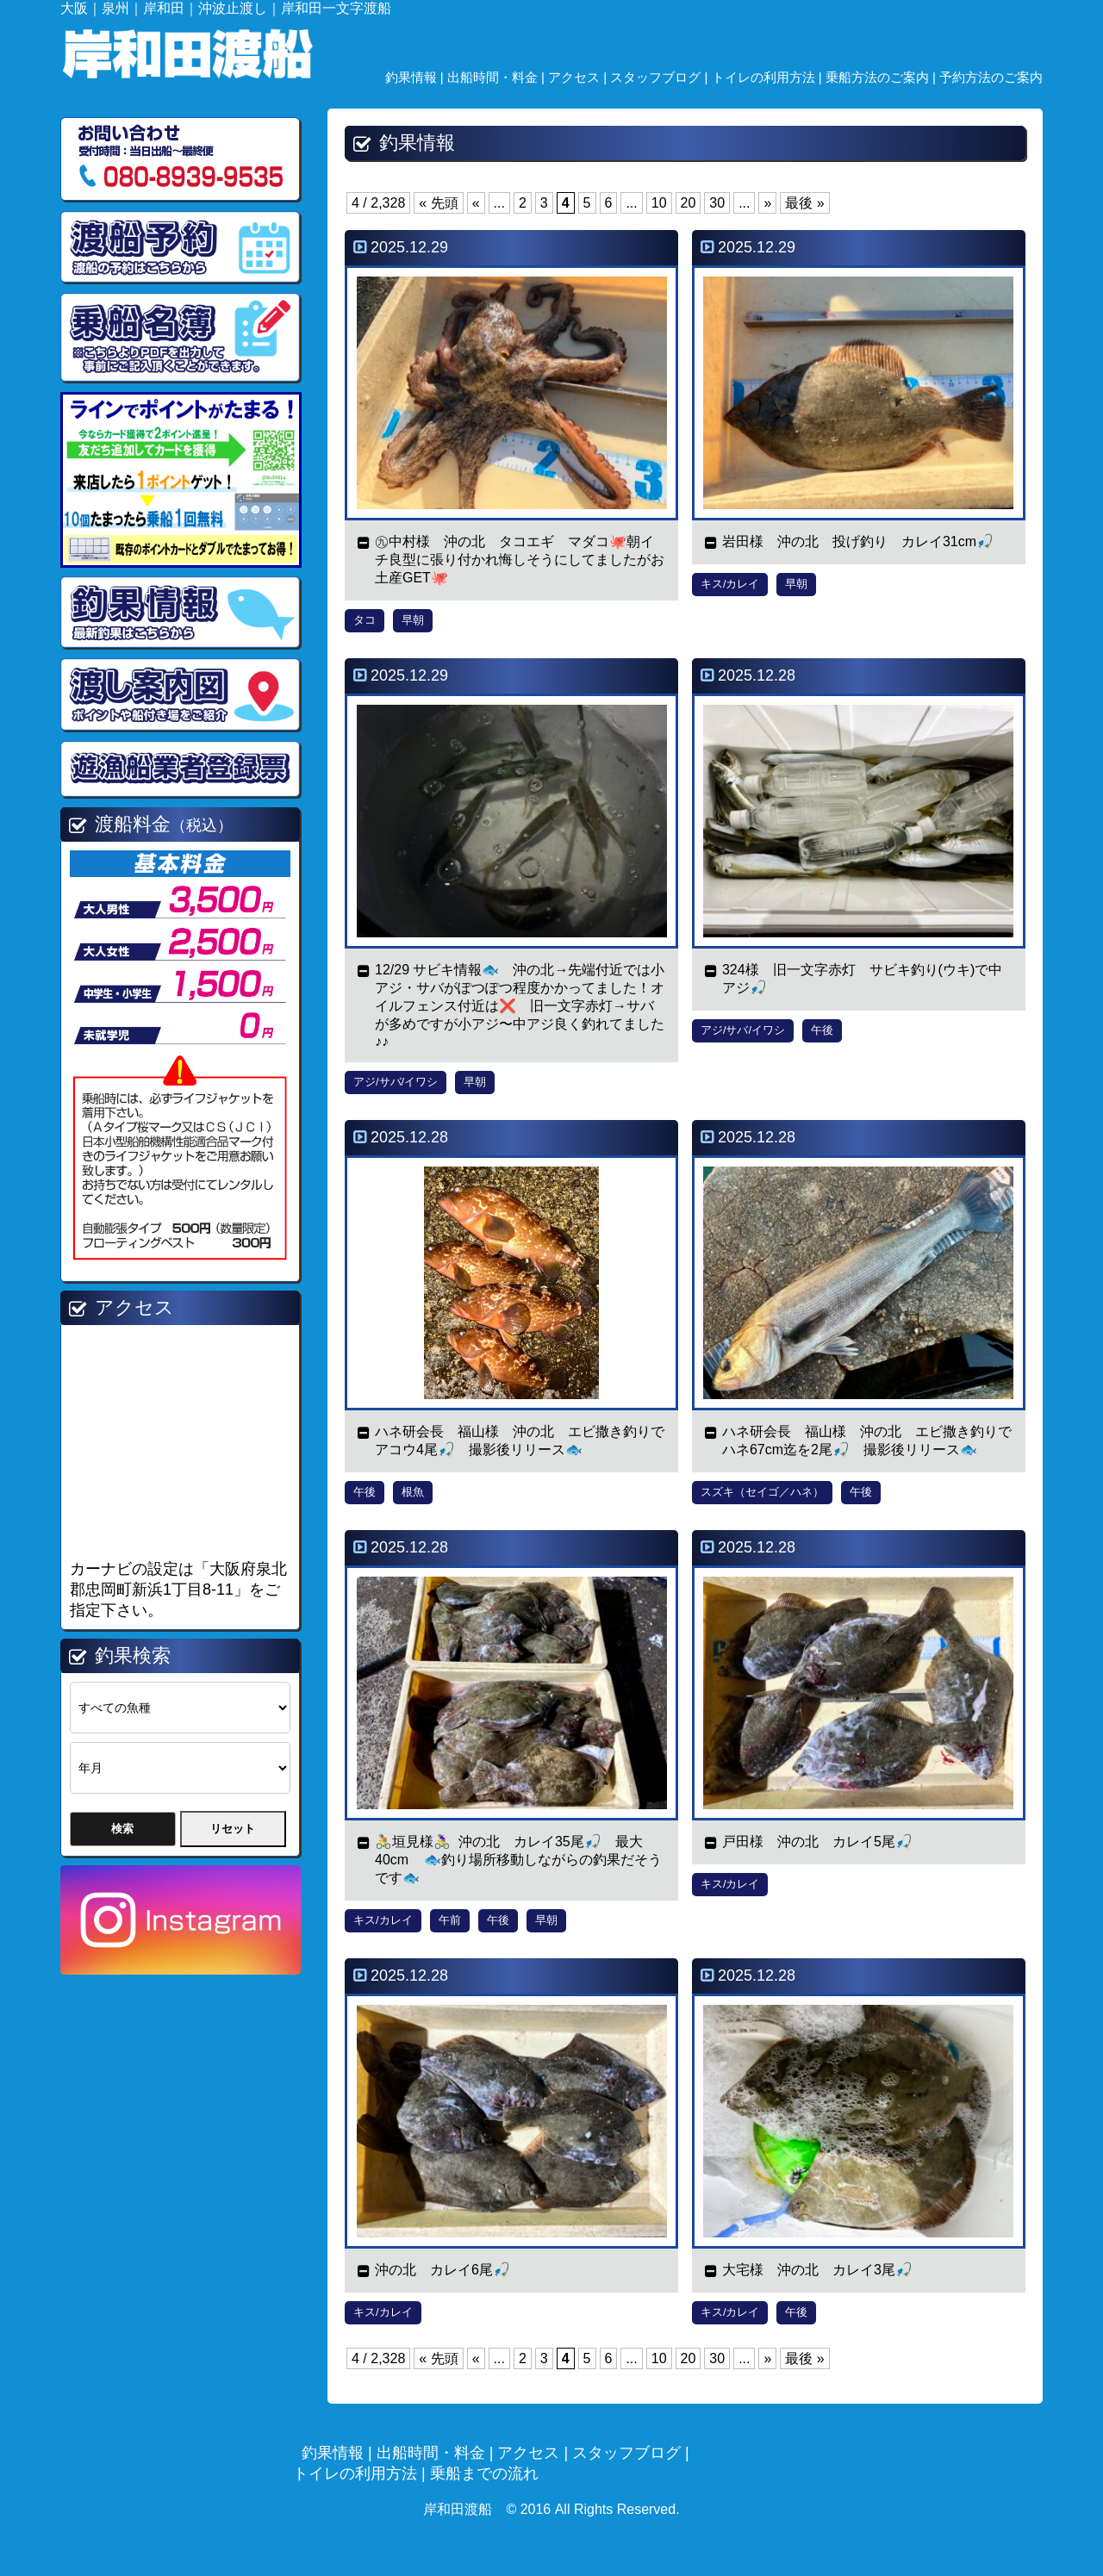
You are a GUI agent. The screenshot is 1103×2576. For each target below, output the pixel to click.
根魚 (413, 1491)
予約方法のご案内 (991, 77)
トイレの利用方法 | (769, 77)
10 (659, 203)
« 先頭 (438, 203)
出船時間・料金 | (497, 77)
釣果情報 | (416, 77)
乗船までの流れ (484, 2473)
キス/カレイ (730, 583)
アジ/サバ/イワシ (395, 1081)
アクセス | (579, 77)
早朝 (413, 619)
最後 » (804, 203)
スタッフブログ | (660, 77)
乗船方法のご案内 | (882, 77)
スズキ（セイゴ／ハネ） (762, 1491)
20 (688, 203)
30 (717, 203)
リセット (232, 1828)
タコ (364, 619)
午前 (450, 1919)
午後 (822, 1030)
